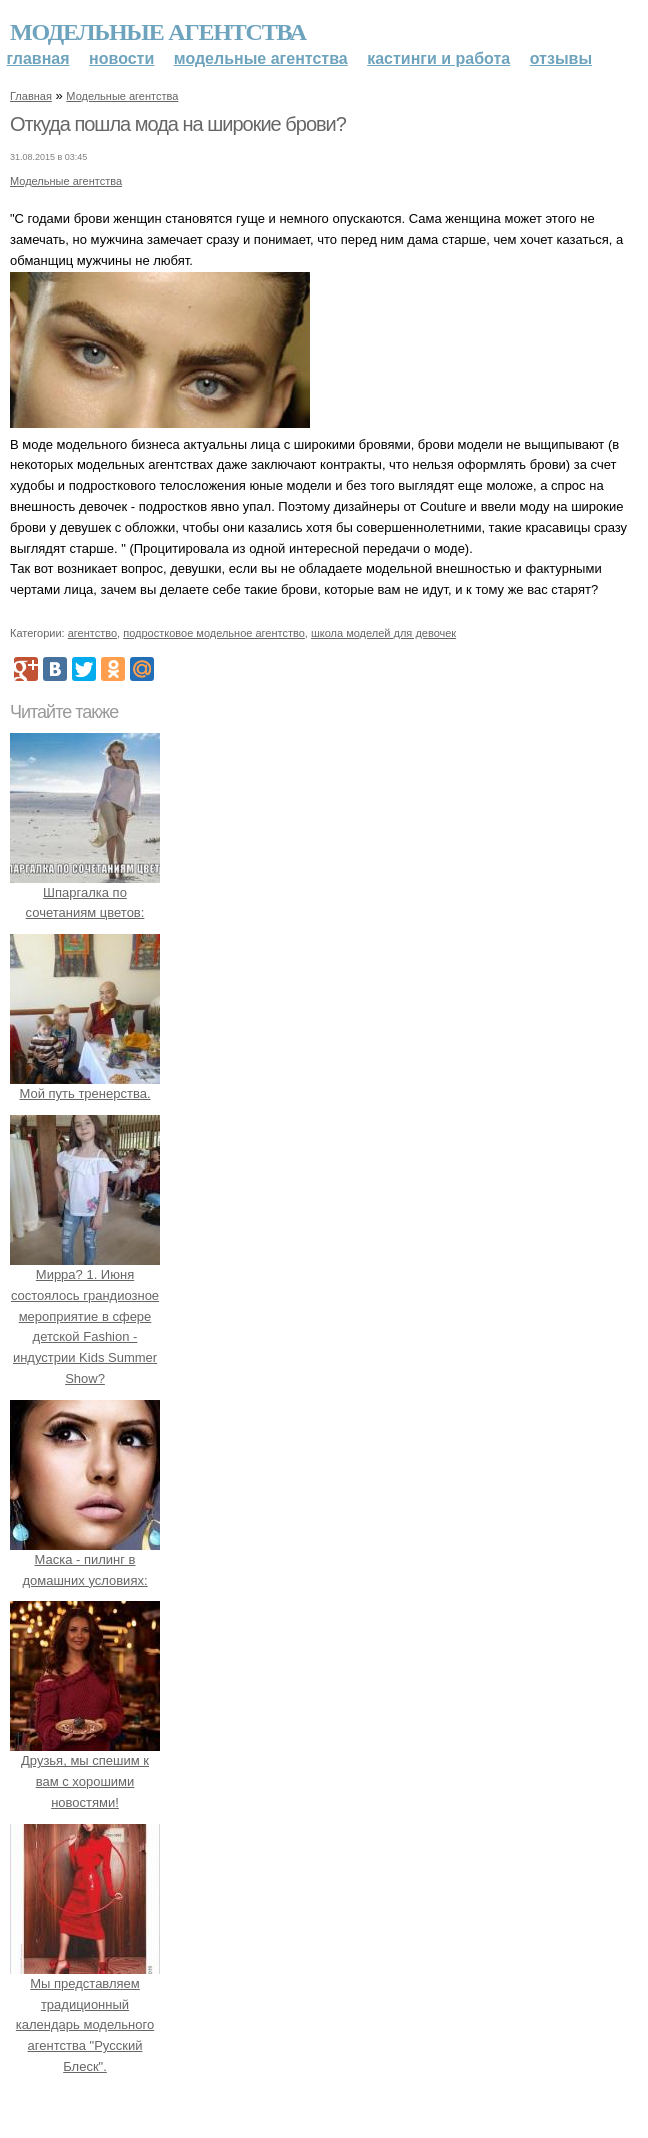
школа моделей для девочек (383, 633)
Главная (38, 58)
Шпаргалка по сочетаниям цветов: (85, 892)
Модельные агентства (158, 32)
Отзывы (561, 58)
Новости (121, 58)
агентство (92, 633)
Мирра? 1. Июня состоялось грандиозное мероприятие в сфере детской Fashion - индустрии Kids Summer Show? (85, 1316)
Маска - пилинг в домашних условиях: (85, 1559)
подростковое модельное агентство (214, 633)
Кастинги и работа (438, 58)
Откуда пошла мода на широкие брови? (178, 124)
